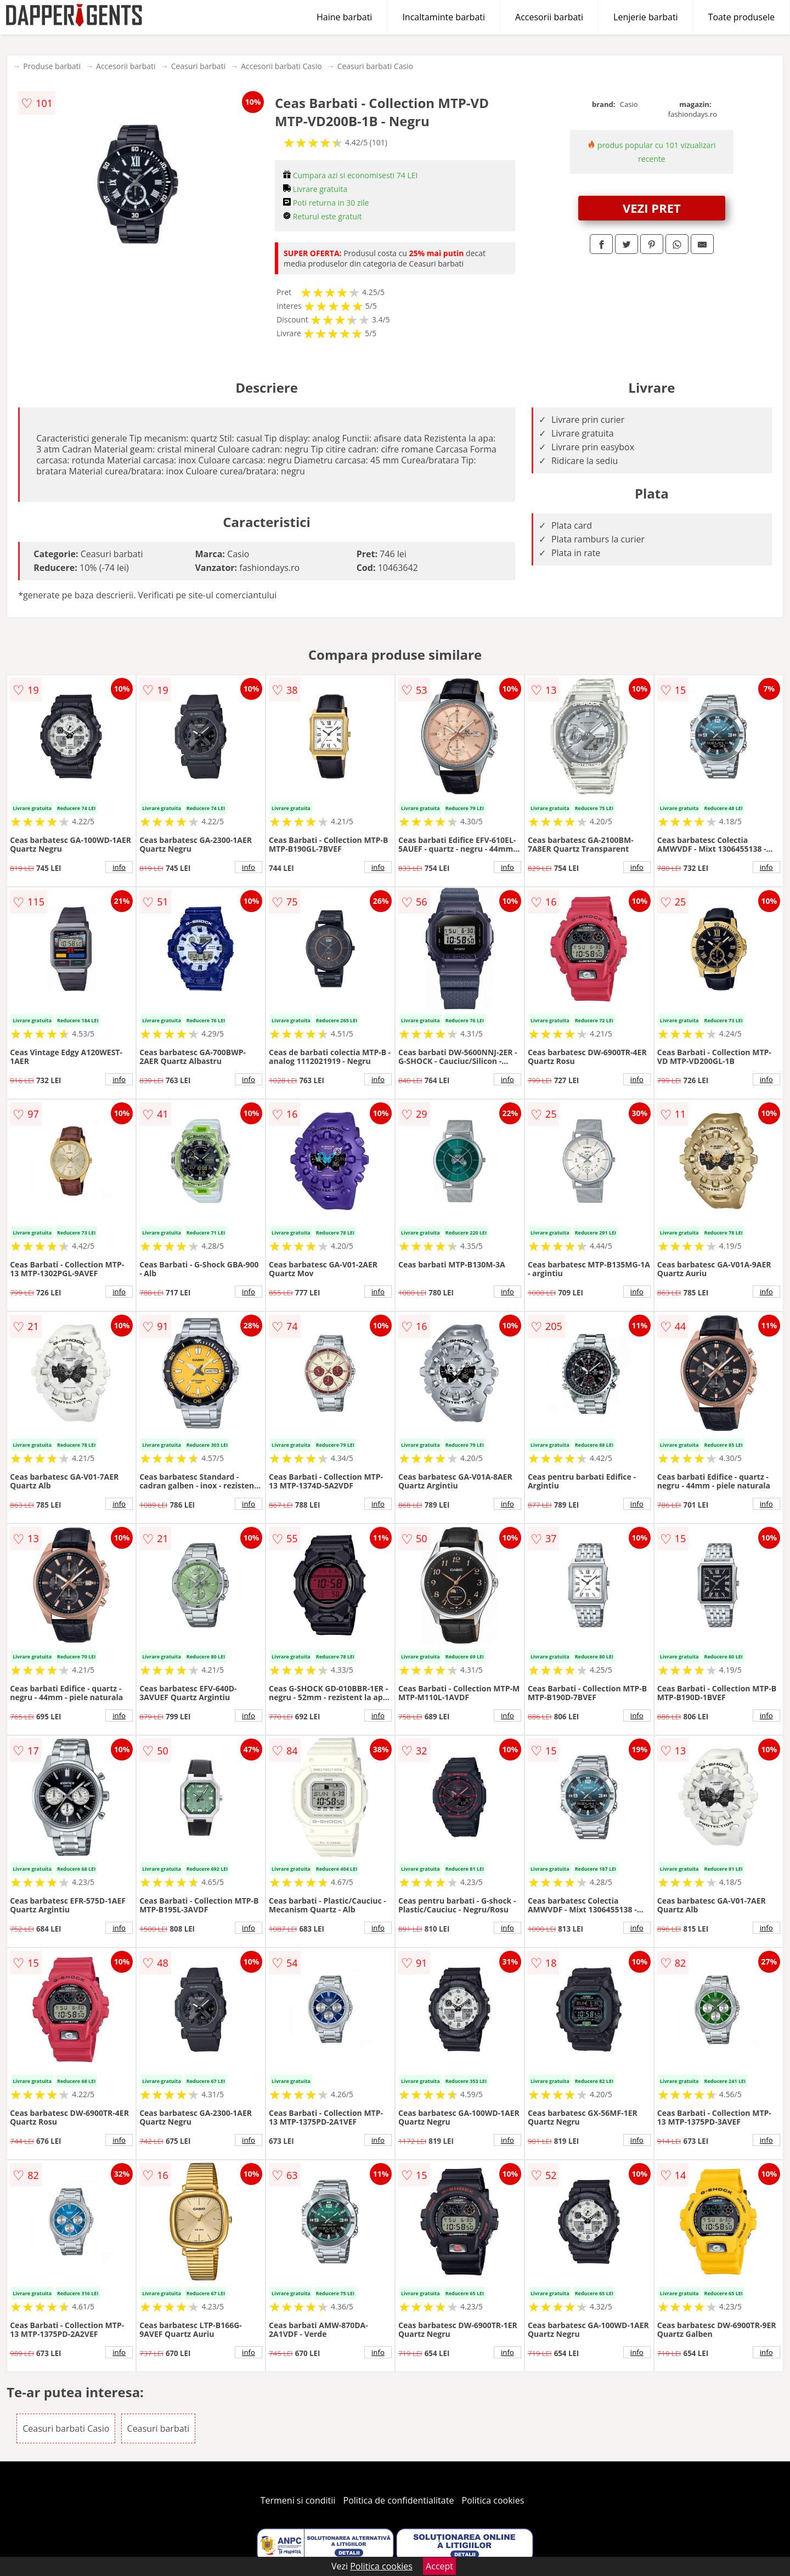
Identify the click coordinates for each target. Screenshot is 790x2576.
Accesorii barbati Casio (281, 66)
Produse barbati (52, 66)
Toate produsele (741, 17)
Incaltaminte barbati (443, 17)
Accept (439, 2566)
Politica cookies (493, 2500)
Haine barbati (344, 17)
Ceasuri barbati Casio (375, 66)
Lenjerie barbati (645, 17)
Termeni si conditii (298, 2500)
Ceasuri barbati (198, 66)
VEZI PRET (652, 208)
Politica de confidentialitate (398, 2500)
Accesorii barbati (549, 17)
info (119, 867)
